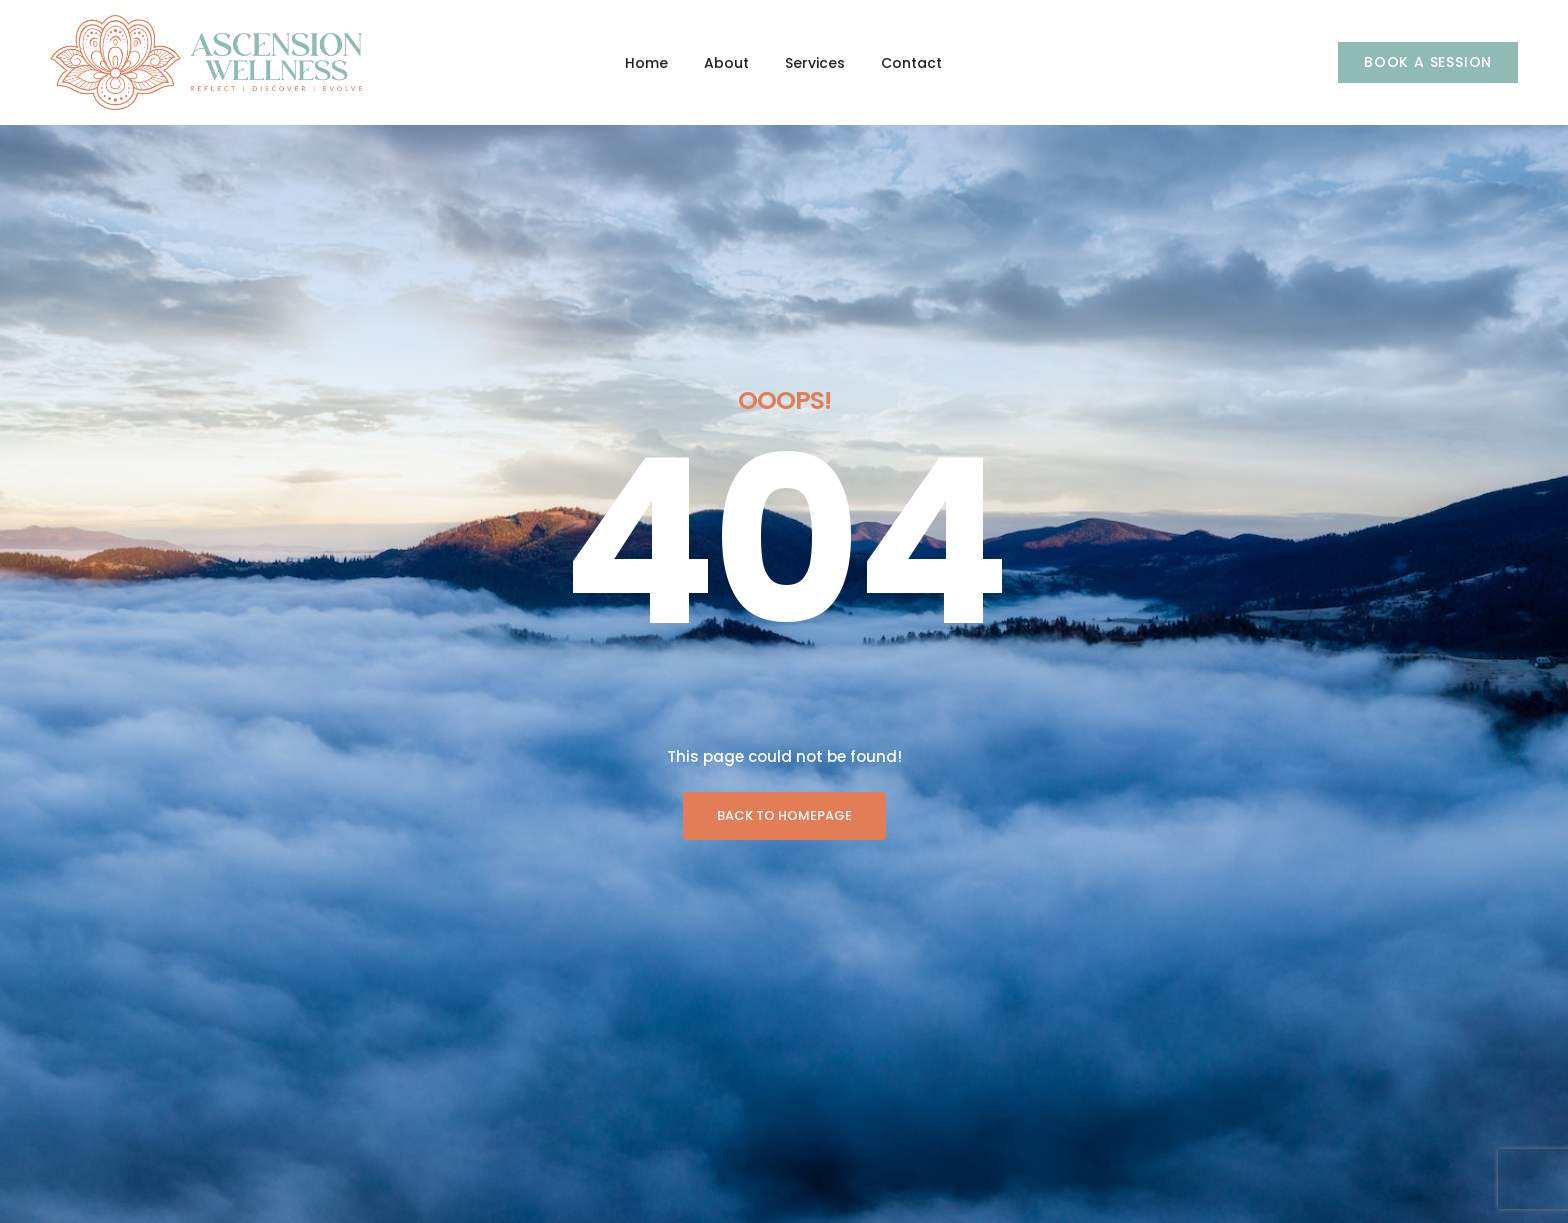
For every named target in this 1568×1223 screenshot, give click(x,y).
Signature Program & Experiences (618, 1076)
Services (815, 63)
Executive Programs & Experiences (622, 1114)
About (726, 63)
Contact (911, 63)
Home (646, 63)
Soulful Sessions (559, 1152)
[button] (1428, 62)
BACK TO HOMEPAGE (784, 564)
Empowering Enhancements (598, 1190)
